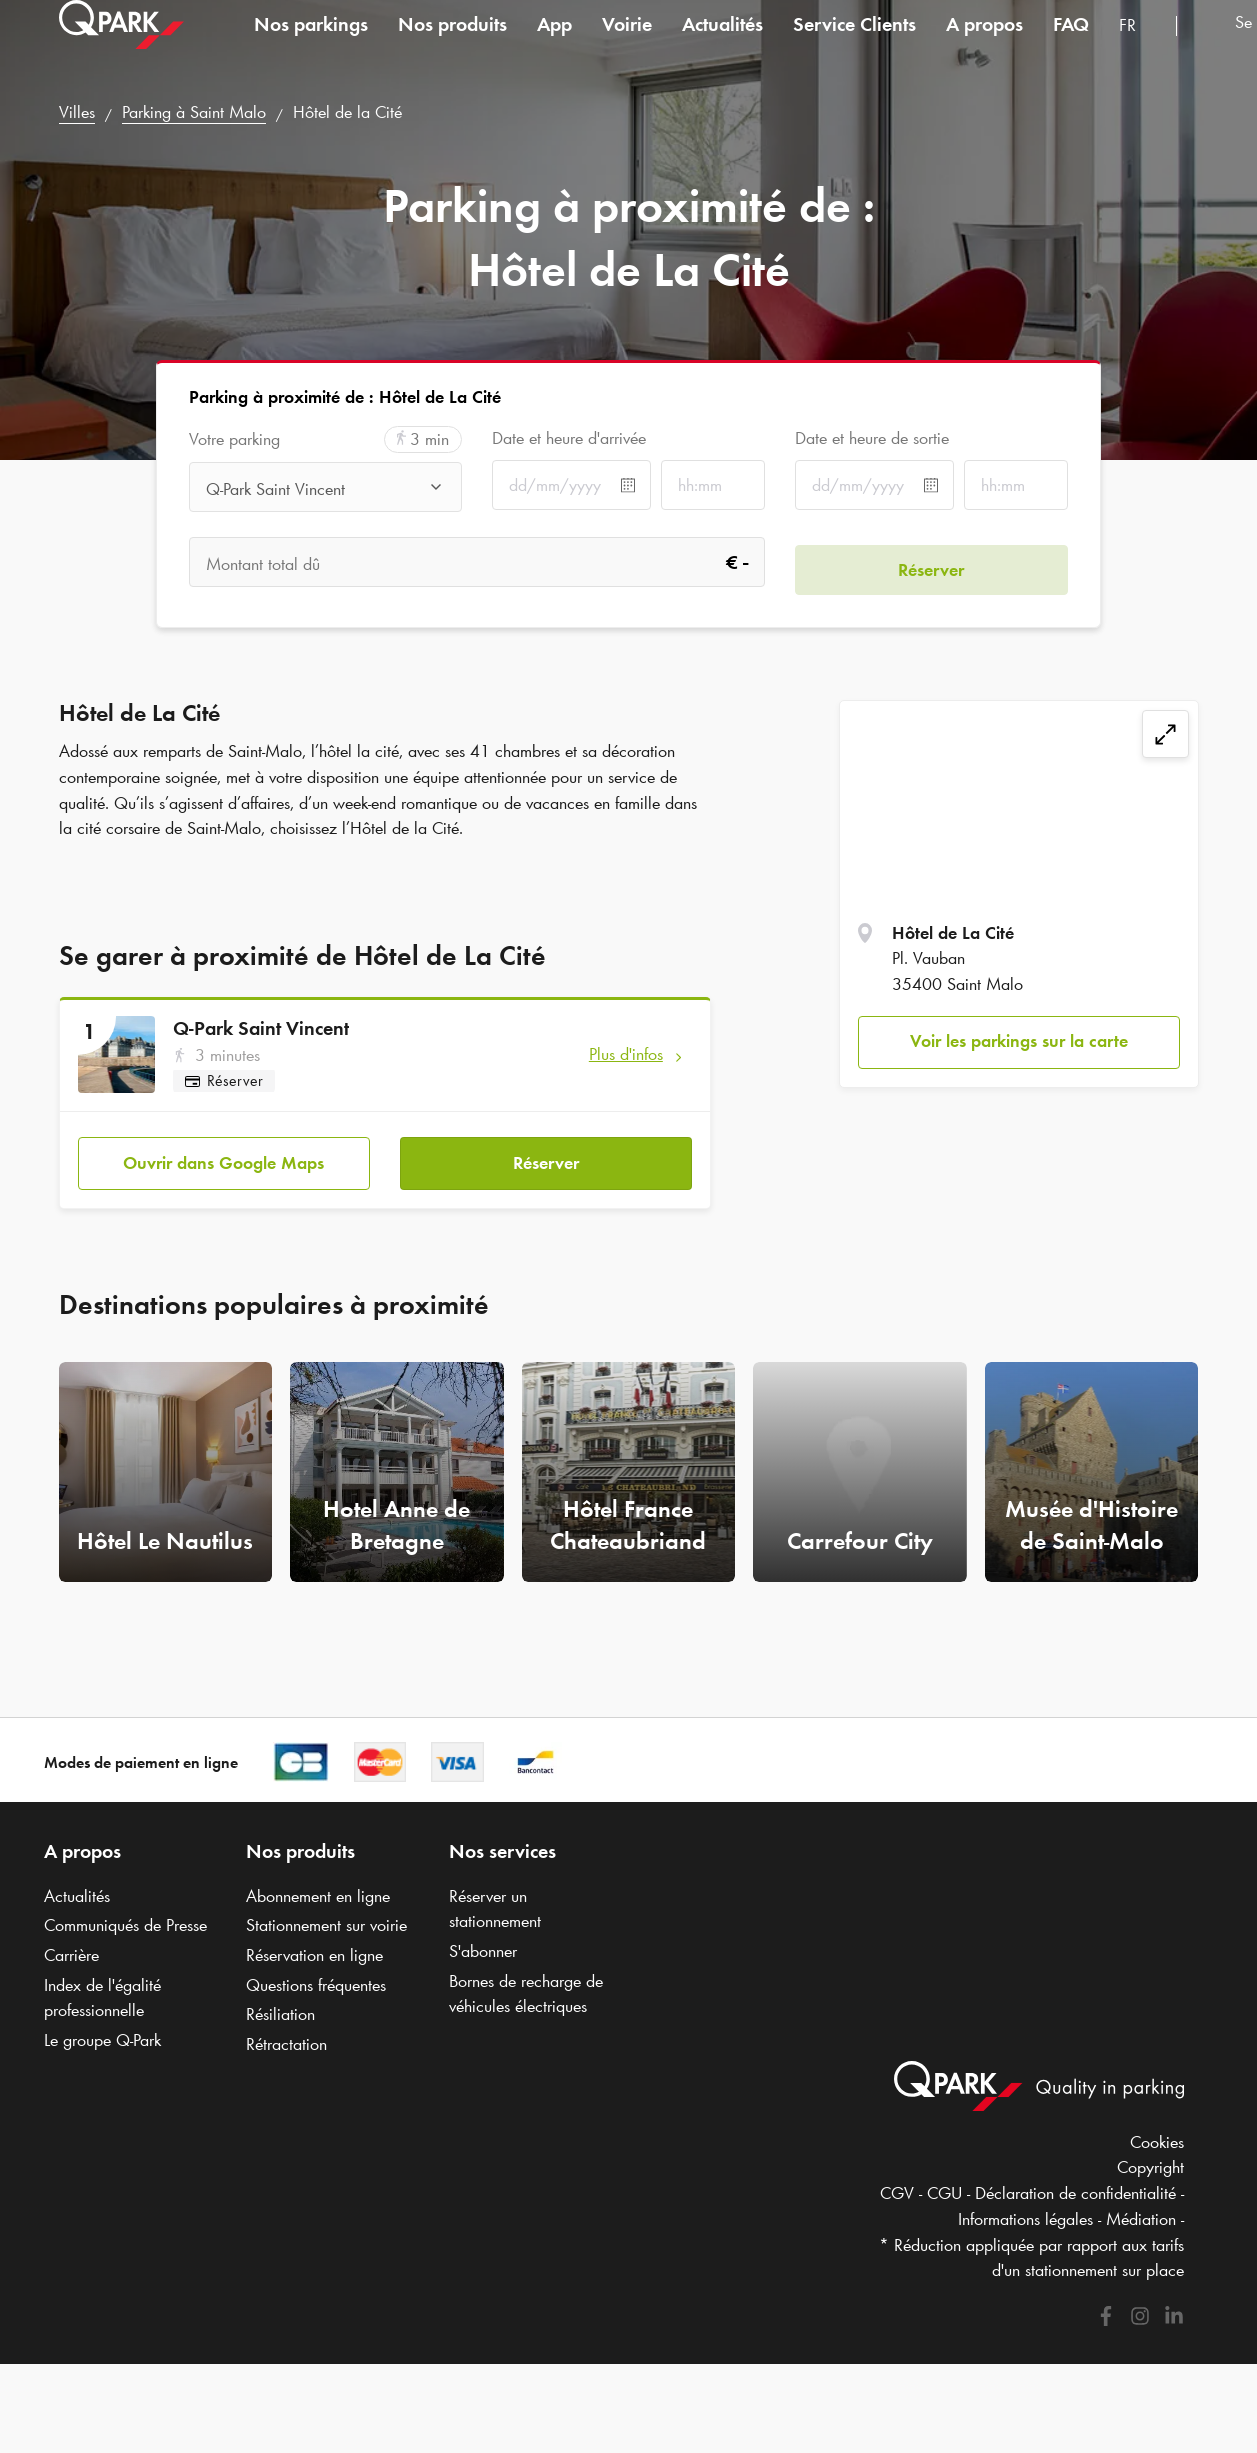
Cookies (1157, 2142)
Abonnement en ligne (318, 1896)
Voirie (627, 44)
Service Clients (854, 44)
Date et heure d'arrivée (569, 438)
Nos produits (452, 44)
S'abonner (483, 1951)
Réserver (546, 1156)
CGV (897, 2193)
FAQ (1071, 44)
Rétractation (286, 2044)
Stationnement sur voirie (326, 1925)
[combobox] (1140, 47)
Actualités (722, 44)
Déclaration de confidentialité (1075, 2193)
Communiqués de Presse (125, 1925)
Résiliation (280, 2014)
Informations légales (1025, 2219)
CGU (944, 2193)
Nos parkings (311, 44)
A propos (984, 44)
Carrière (71, 1955)
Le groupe (102, 2040)
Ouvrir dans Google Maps (223, 1156)
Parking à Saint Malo (194, 112)
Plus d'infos (626, 1054)
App (554, 44)
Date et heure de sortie (872, 438)
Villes (77, 112)
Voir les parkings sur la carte (1019, 1041)
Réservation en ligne (314, 1955)
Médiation (1141, 2219)
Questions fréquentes (316, 1985)
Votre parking (234, 439)
